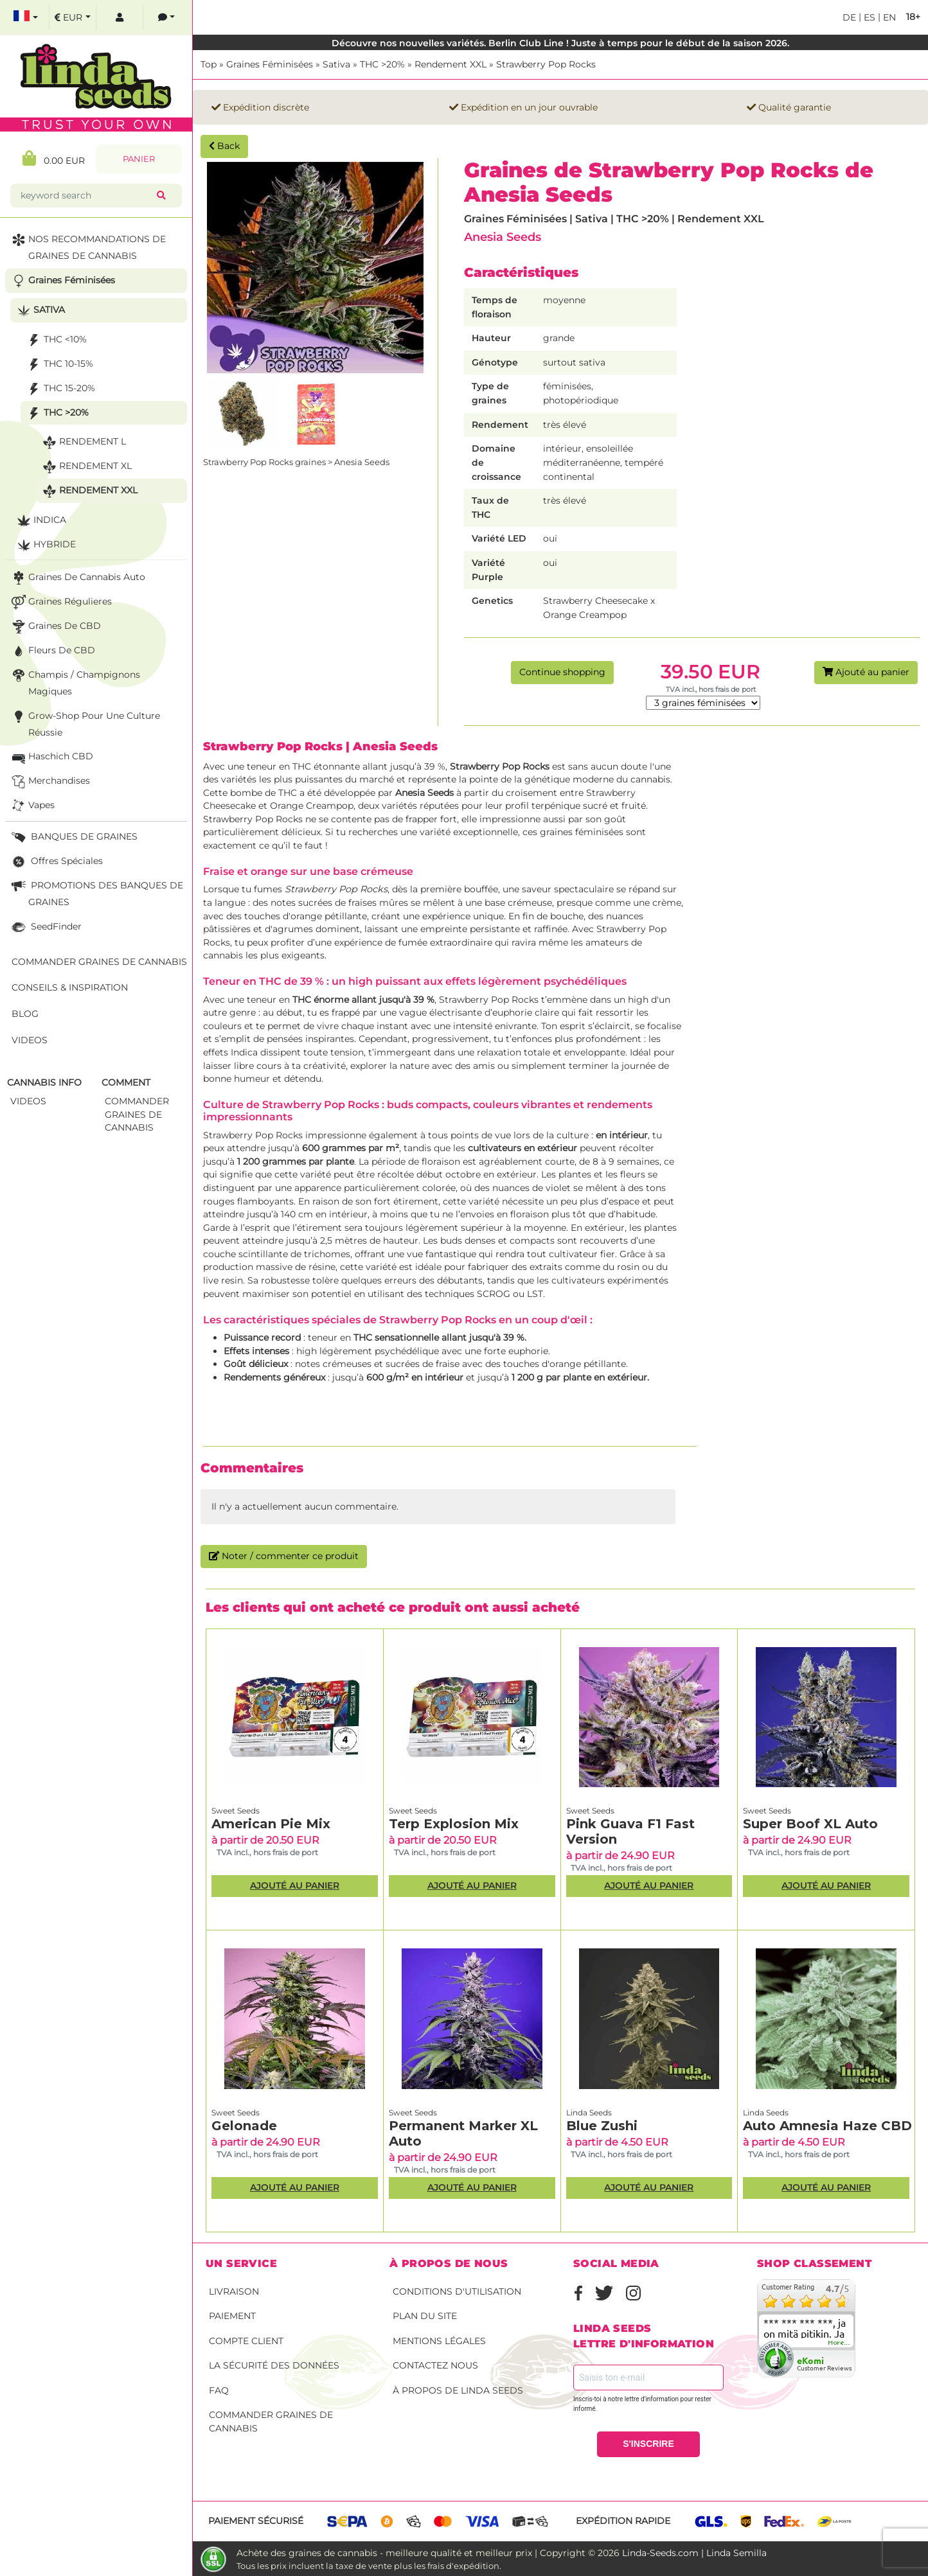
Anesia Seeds (502, 236)
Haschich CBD (51, 757)
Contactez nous (435, 2365)
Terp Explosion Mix (454, 1823)
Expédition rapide (623, 2521)
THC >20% (382, 64)
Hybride (45, 545)
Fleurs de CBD (52, 651)
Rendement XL (86, 466)
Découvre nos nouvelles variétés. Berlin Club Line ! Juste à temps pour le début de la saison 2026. (560, 43)
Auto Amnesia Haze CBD (827, 2125)
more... (839, 2342)
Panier (139, 159)
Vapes (32, 806)
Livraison (234, 2291)
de (849, 17)
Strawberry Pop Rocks (546, 64)
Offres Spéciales (56, 861)
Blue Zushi (602, 2125)
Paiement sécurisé (255, 2521)
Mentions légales (439, 2341)
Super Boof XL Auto (810, 1823)
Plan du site (425, 2316)
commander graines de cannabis (137, 1114)
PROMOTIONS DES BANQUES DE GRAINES (96, 893)
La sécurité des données (274, 2365)
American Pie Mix (270, 1823)
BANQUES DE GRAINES (73, 837)
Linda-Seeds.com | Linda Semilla (694, 2553)
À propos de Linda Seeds (458, 2390)
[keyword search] (86, 196)
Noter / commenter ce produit (284, 1556)
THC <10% (55, 340)
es (868, 17)
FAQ (219, 2390)
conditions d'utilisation (457, 2291)
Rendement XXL (450, 64)
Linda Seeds (589, 2112)
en (888, 17)
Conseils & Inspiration (70, 987)
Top (209, 64)
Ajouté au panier (866, 672)
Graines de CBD (55, 626)
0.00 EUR (53, 158)
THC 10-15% (58, 364)
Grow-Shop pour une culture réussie (84, 723)
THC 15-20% (59, 389)
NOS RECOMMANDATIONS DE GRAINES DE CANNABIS (87, 246)
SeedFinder (45, 927)
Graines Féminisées (269, 64)
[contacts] (166, 17)
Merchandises (49, 781)
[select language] (26, 17)
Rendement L (83, 442)
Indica (40, 520)
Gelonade (244, 2125)
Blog (25, 1013)
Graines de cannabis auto (77, 578)
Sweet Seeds (235, 1810)
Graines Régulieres (60, 602)
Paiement (232, 2316)
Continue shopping (562, 672)
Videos (30, 1040)
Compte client (246, 2341)
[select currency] (72, 17)
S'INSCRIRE (648, 2444)
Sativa (336, 64)
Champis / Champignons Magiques (74, 682)
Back (224, 146)
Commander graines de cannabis (271, 2421)
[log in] (119, 17)
